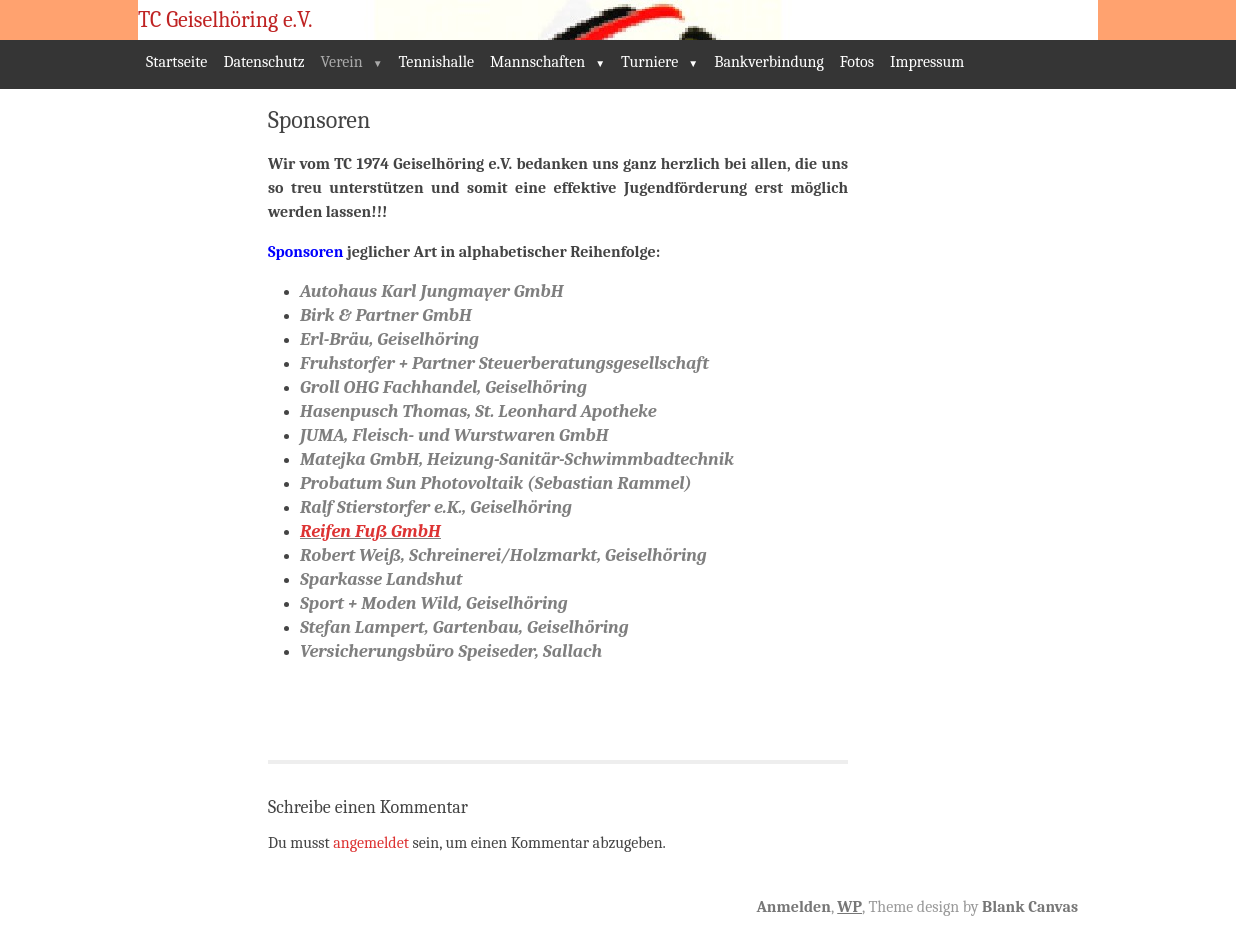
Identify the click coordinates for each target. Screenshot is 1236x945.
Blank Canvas (1030, 907)
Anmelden (793, 907)
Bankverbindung (769, 62)
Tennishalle (437, 62)
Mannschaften (537, 62)
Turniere (649, 62)
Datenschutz (263, 62)
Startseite (176, 62)
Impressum (927, 62)
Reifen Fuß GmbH (370, 531)
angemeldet (371, 843)
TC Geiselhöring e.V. (225, 20)
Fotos (857, 62)
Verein (342, 62)
